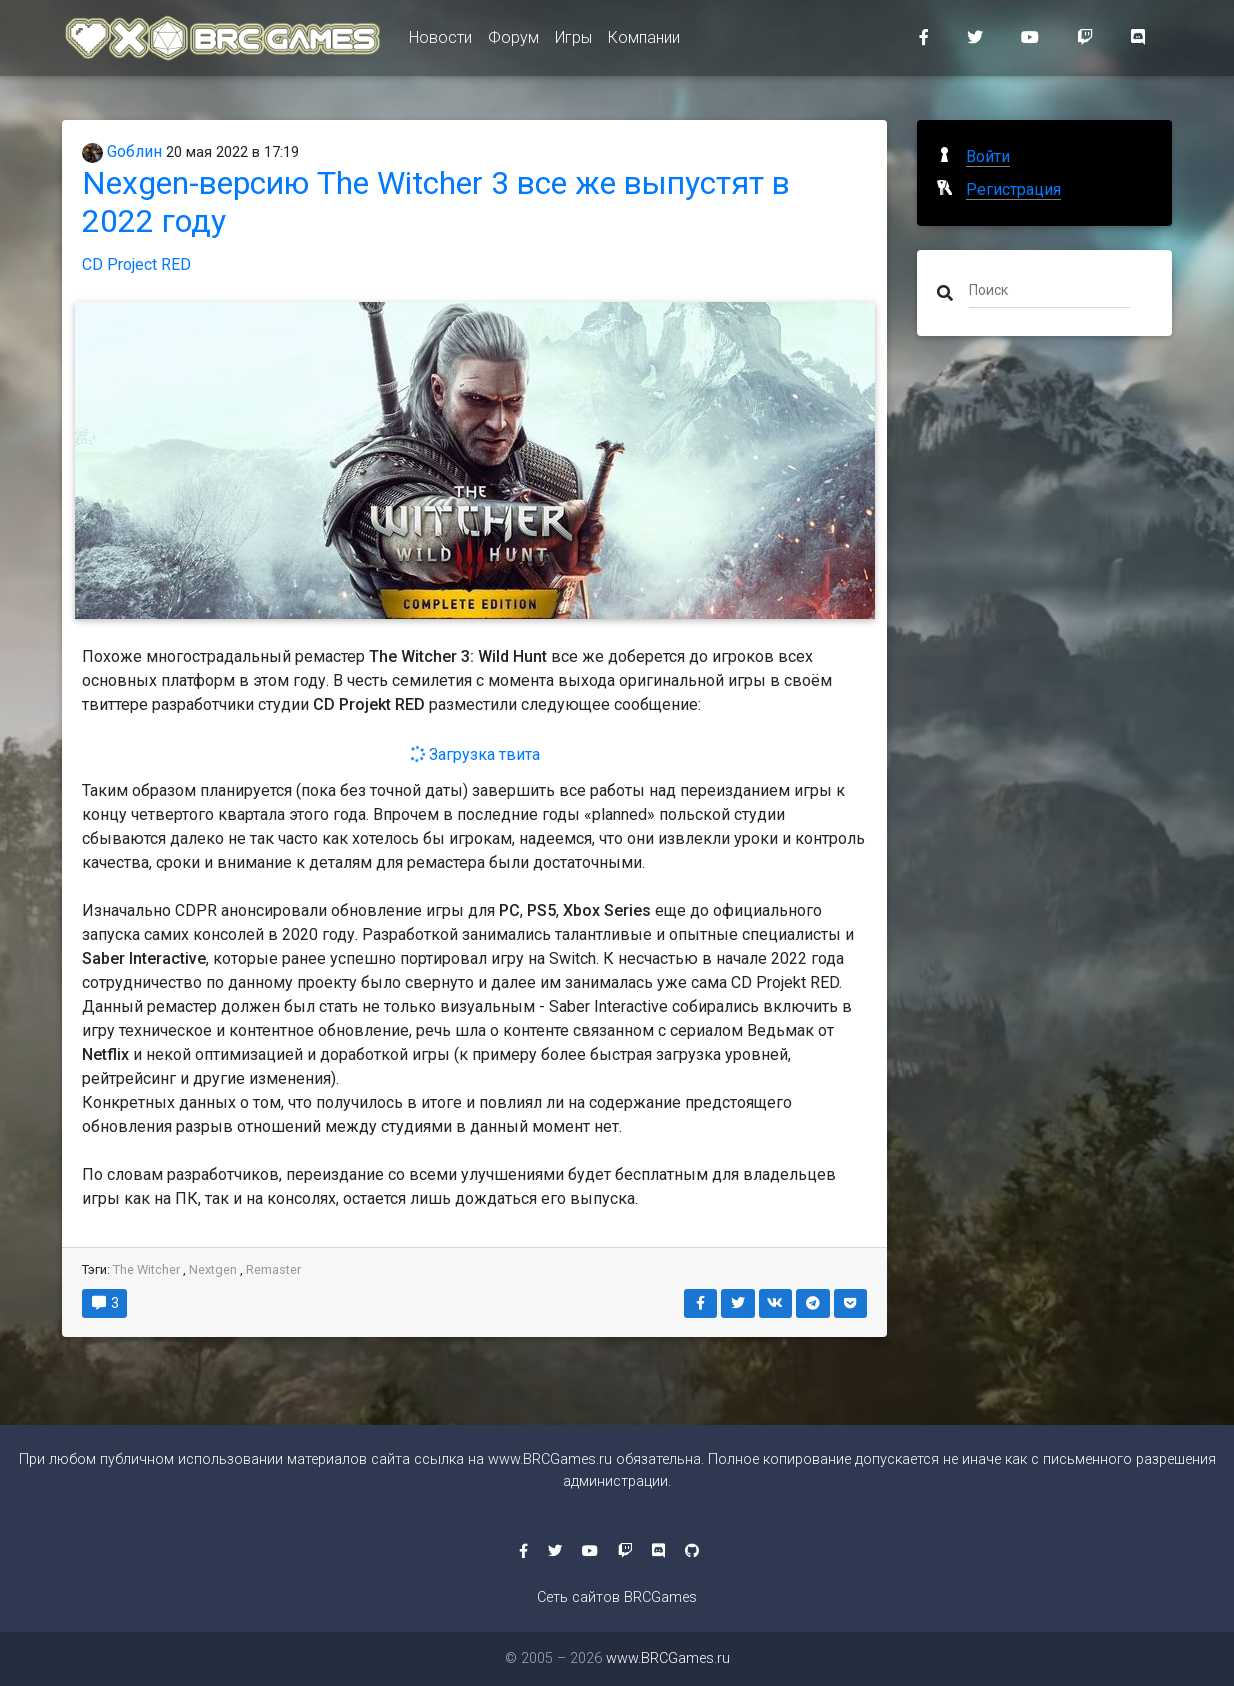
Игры (573, 41)
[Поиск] (1049, 289)
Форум (513, 41)
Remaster (273, 1269)
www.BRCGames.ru (550, 1459)
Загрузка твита (474, 754)
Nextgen (213, 1269)
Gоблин (122, 151)
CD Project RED (136, 264)
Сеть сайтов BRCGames (617, 1597)
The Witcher (146, 1269)
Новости (440, 41)
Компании (644, 41)
